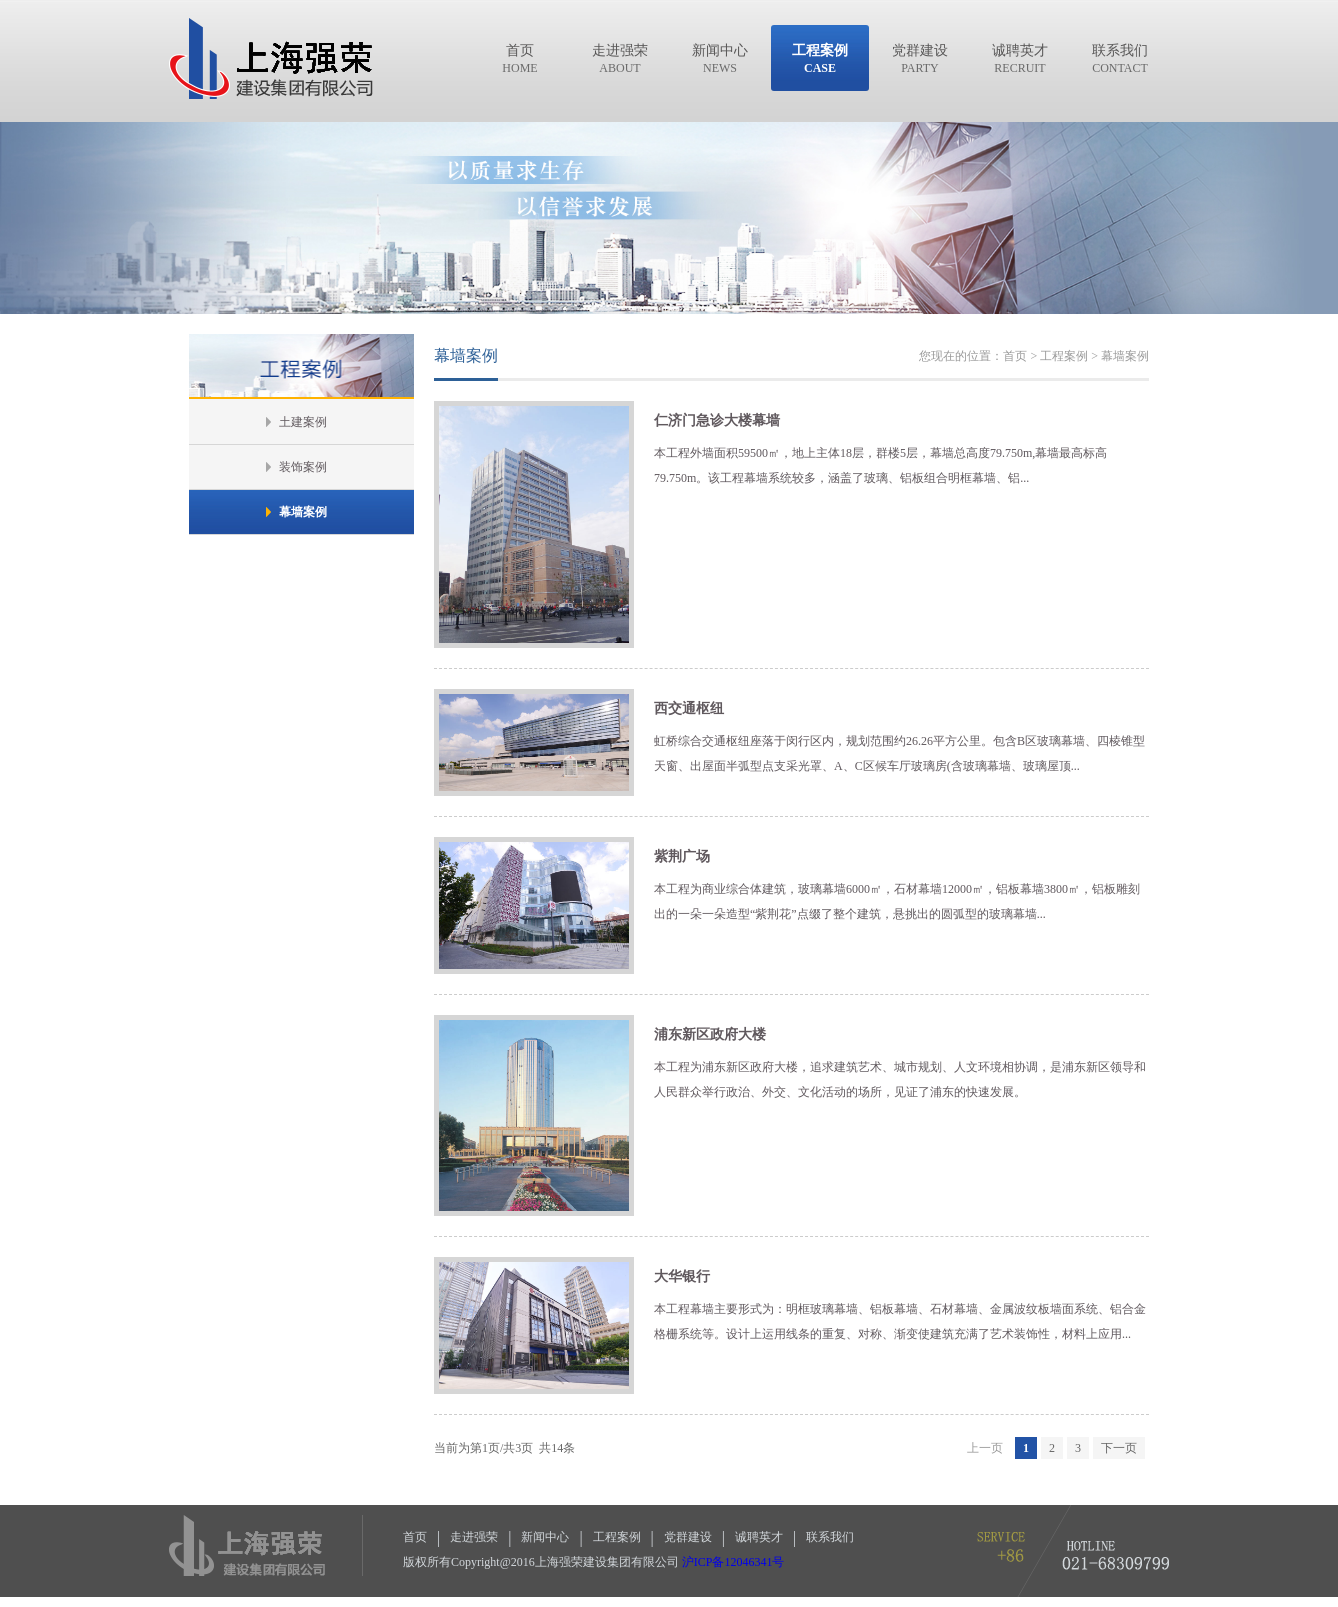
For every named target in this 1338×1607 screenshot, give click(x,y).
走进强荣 (474, 1537)
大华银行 (682, 1276)
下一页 (1119, 1448)
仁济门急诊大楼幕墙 (717, 420)
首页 (415, 1537)
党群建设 (688, 1537)
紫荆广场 (682, 856)
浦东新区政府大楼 (710, 1034)
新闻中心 (545, 1537)
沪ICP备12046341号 (733, 1562)
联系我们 (830, 1537)
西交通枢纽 (689, 708)
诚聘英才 (759, 1537)
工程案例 (617, 1537)
